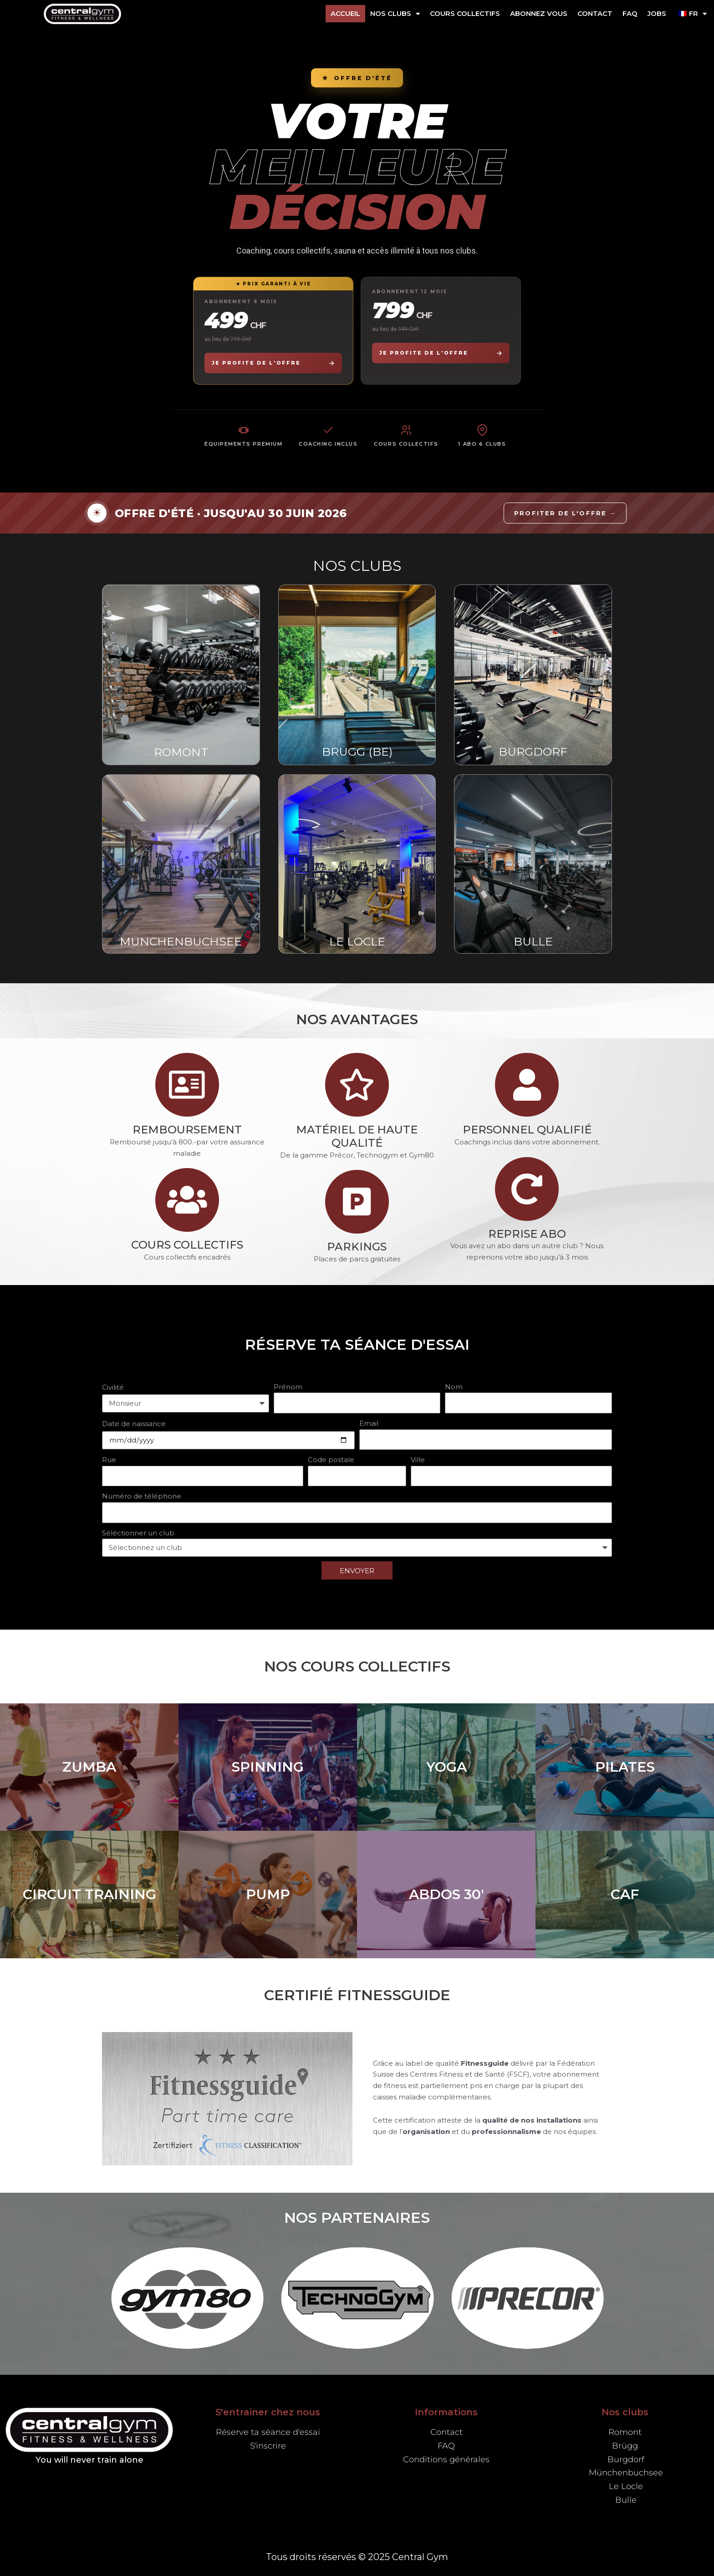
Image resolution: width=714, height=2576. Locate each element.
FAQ (630, 13)
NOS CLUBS (395, 14)
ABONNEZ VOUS (538, 13)
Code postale (331, 1459)
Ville (418, 1459)
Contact (594, 13)
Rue (109, 1459)
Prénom (288, 1386)
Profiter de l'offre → (565, 513)
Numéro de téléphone (141, 1496)
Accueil (345, 13)
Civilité (113, 1387)
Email (368, 1423)
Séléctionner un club (138, 1533)
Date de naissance (134, 1423)
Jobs (657, 13)
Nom (454, 1386)
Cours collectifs (465, 13)
